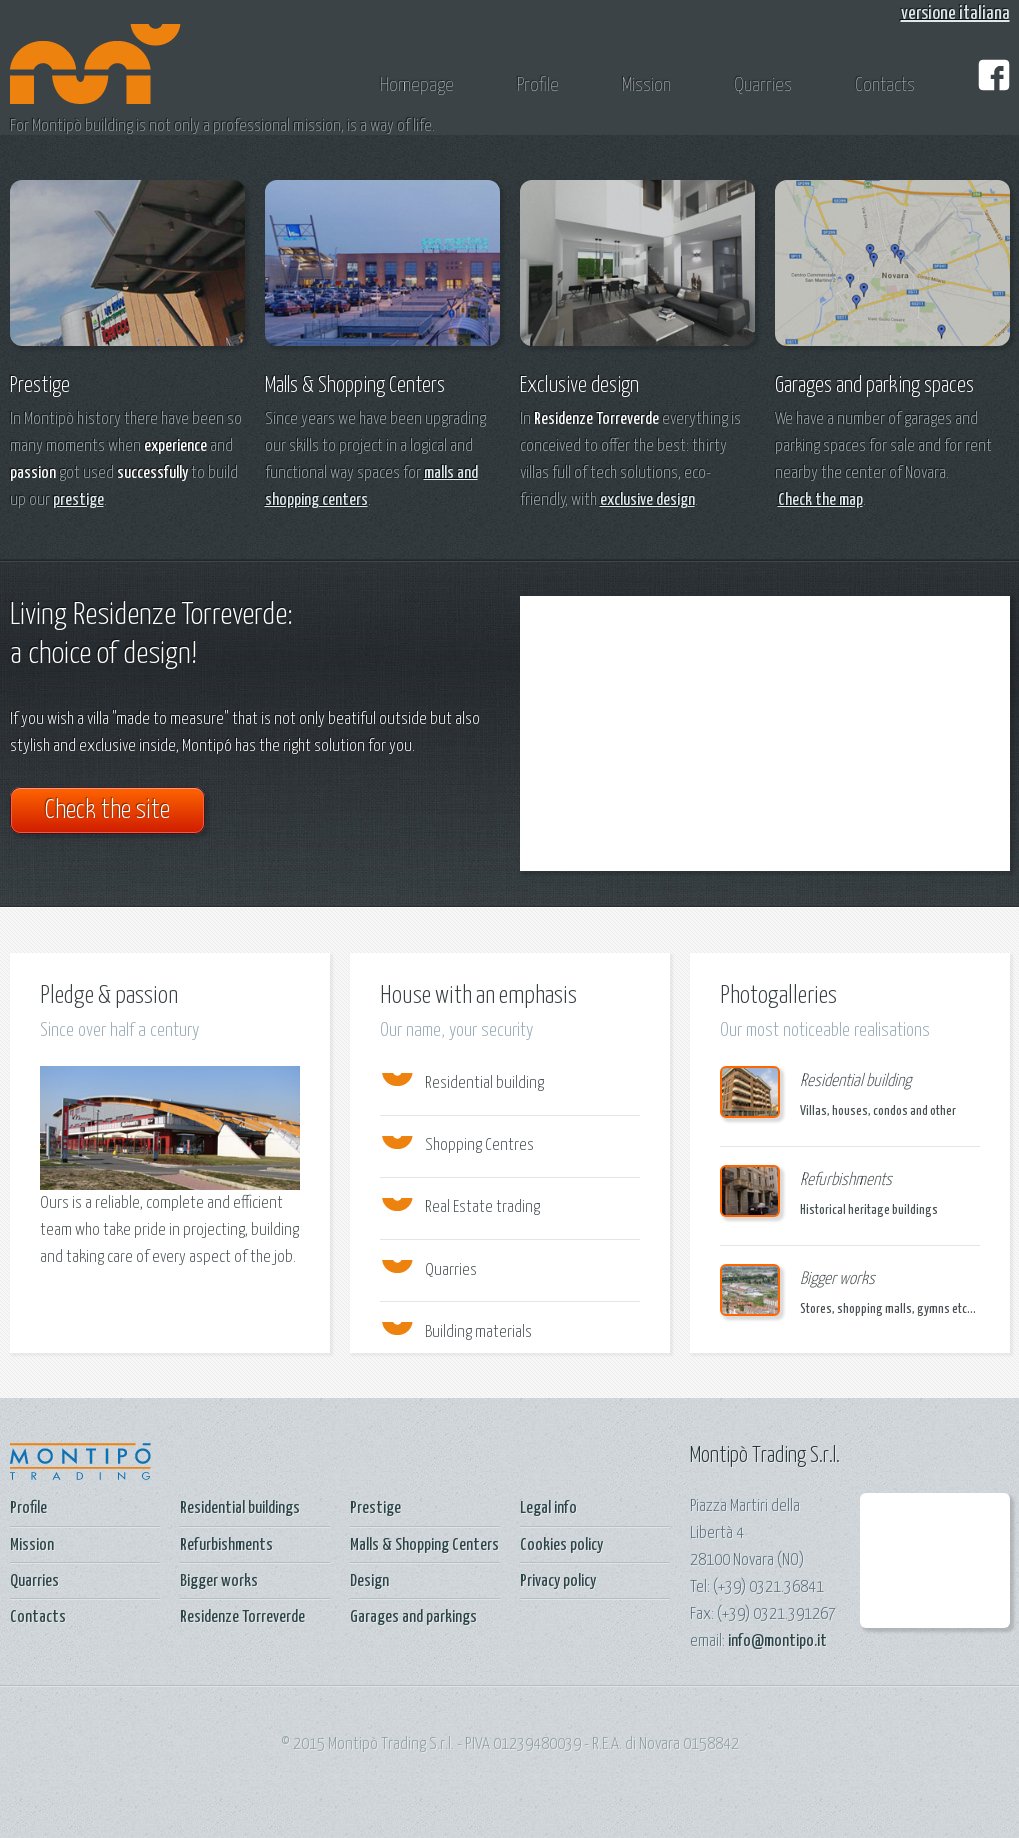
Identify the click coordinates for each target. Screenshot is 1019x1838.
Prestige (375, 1508)
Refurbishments (226, 1545)
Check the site (107, 810)
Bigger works (219, 1581)
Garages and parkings (413, 1617)
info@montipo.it (777, 1641)
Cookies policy (561, 1545)
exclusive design (647, 500)
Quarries (763, 85)
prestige (78, 500)
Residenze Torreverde (242, 1617)
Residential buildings (240, 1508)
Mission (646, 85)
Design (369, 1581)
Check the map (820, 500)
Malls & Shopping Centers (424, 1545)
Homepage (417, 85)
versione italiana (955, 13)
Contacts (885, 85)
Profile (538, 85)
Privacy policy (558, 1581)
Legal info (548, 1508)
